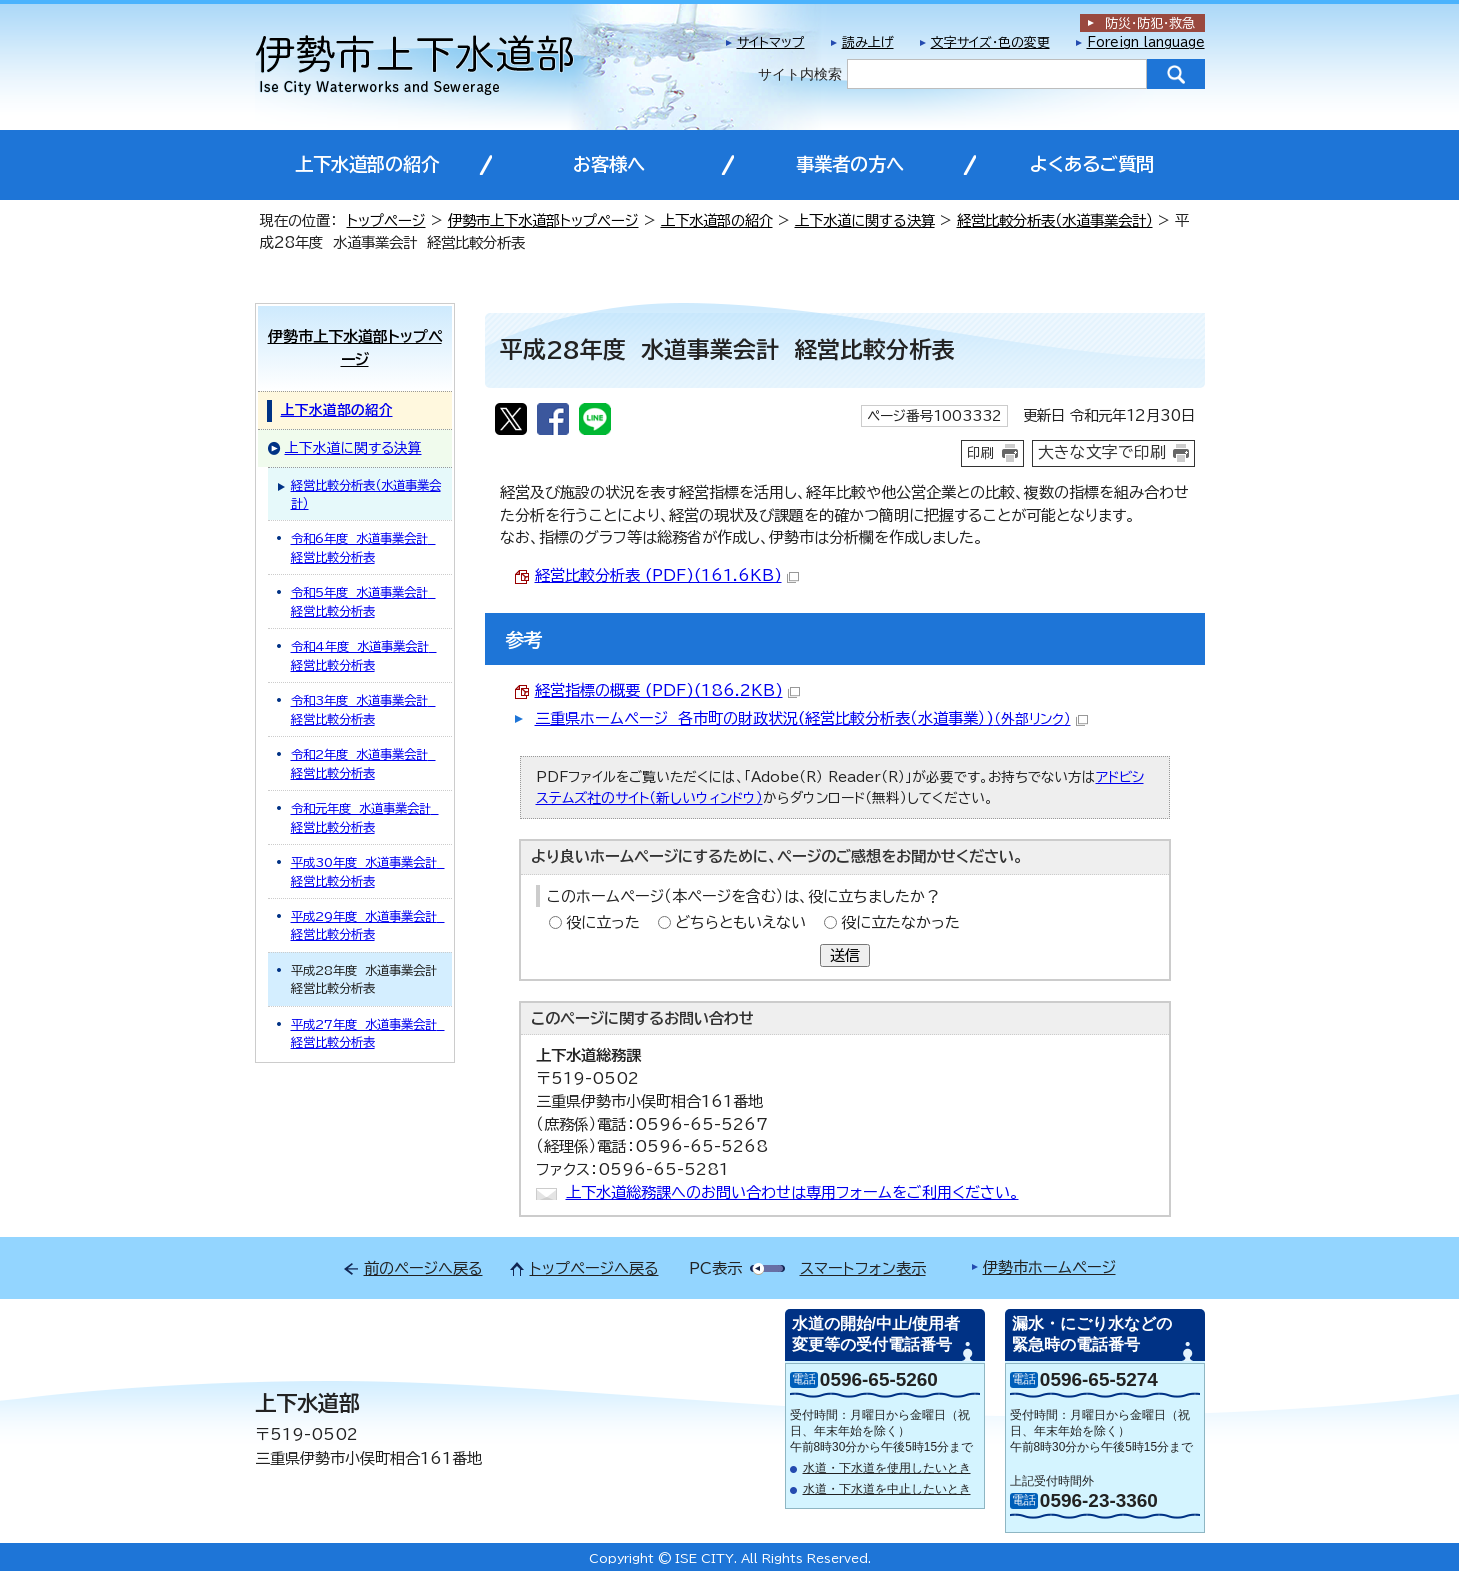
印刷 (981, 453)
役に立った (603, 922)
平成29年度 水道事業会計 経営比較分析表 (368, 925)
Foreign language (1146, 42)
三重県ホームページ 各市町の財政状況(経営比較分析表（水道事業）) (811, 718)
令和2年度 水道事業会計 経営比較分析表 (363, 763)
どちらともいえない (740, 922)
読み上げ (868, 42)
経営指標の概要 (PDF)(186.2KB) (667, 690)
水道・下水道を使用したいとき (887, 1468)
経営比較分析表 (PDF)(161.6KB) (667, 575)
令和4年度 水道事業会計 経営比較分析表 (364, 655)
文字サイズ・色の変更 (990, 42)
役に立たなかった (900, 922)
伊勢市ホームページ (1049, 1267)
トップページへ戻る (594, 1268)
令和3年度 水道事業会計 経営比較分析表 (363, 709)
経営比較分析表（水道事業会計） (1055, 220)
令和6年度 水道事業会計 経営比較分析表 (363, 547)
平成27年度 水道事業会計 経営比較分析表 (368, 1033)
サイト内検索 (800, 74)
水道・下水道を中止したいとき (887, 1489)
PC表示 (715, 1268)
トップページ (386, 220)
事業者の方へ (850, 164)
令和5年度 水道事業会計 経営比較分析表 (363, 601)
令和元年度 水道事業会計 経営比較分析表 (365, 817)
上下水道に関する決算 (865, 220)
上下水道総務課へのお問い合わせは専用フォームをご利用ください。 (792, 1192)
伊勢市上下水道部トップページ (543, 220)
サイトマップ (771, 42)
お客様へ (609, 164)
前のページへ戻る (423, 1268)
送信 (845, 955)
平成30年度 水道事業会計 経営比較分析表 (368, 871)
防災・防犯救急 (1150, 23)
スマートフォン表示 (863, 1268)
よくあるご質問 (1092, 164)
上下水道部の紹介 (367, 164)
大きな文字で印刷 (1102, 452)
